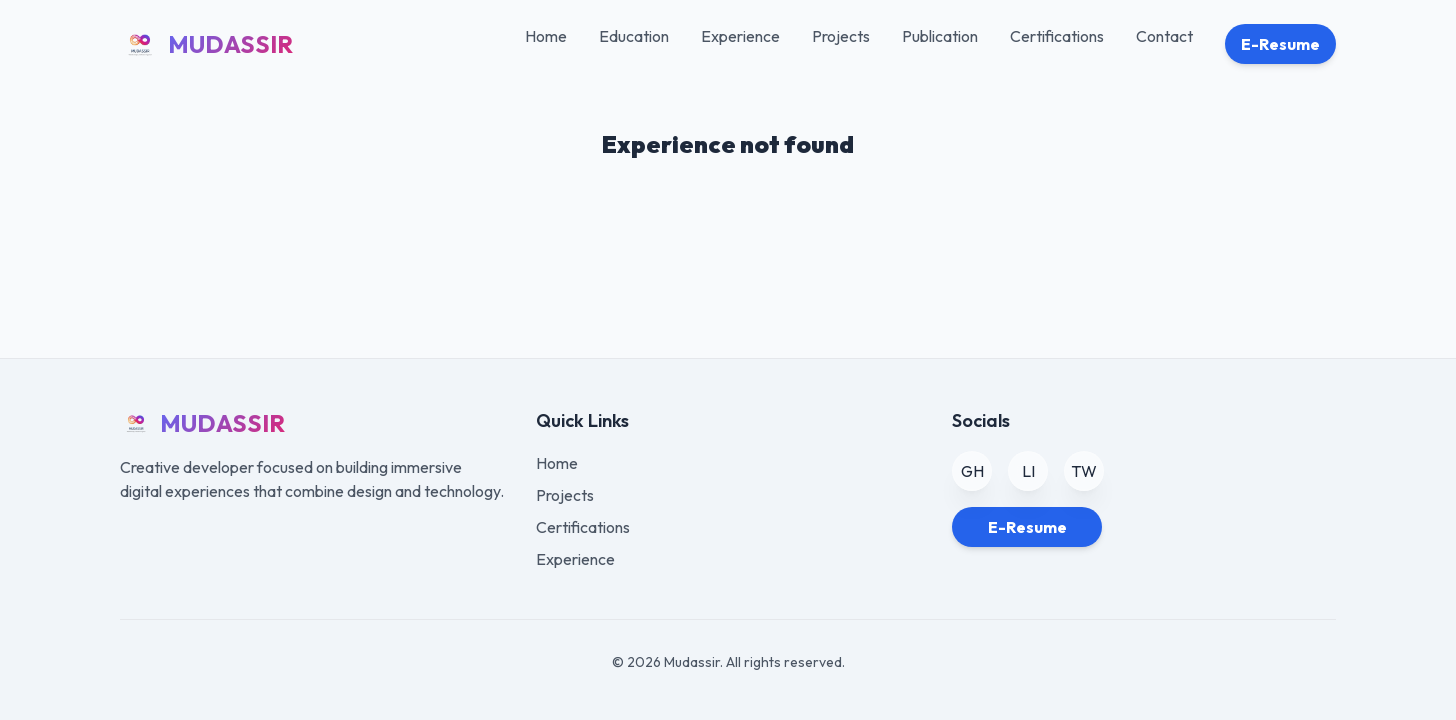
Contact (1164, 36)
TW (1084, 471)
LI (1028, 471)
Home (546, 36)
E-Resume (1280, 44)
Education (634, 36)
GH (972, 471)
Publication (940, 36)
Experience (740, 36)
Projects (841, 36)
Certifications (1057, 36)
